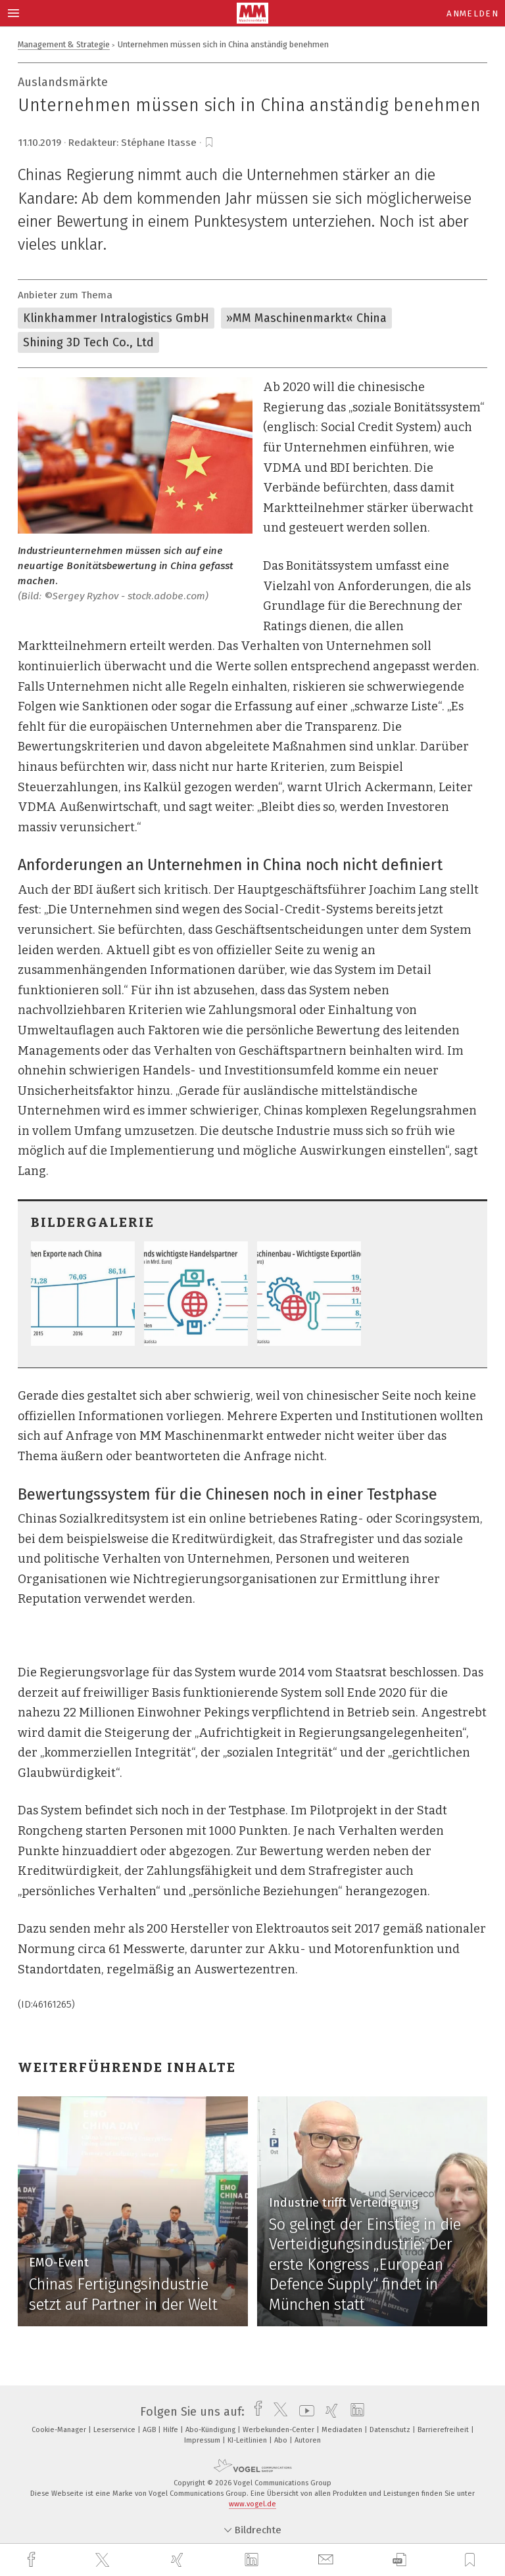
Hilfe (171, 2430)
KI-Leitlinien (248, 2440)
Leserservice (115, 2430)
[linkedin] (253, 2560)
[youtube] (303, 2411)
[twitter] (103, 2560)
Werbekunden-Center (279, 2430)
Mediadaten (343, 2430)
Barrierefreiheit (444, 2430)
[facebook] (33, 2560)
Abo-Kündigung (211, 2430)
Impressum (203, 2440)
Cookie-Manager (60, 2430)
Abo (281, 2440)
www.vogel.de (252, 2504)
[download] (399, 2560)
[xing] (179, 2560)
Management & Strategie (64, 44)
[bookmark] (209, 143)
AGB (150, 2430)
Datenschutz (391, 2430)
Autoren (308, 2440)
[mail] (327, 2560)
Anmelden (472, 13)
